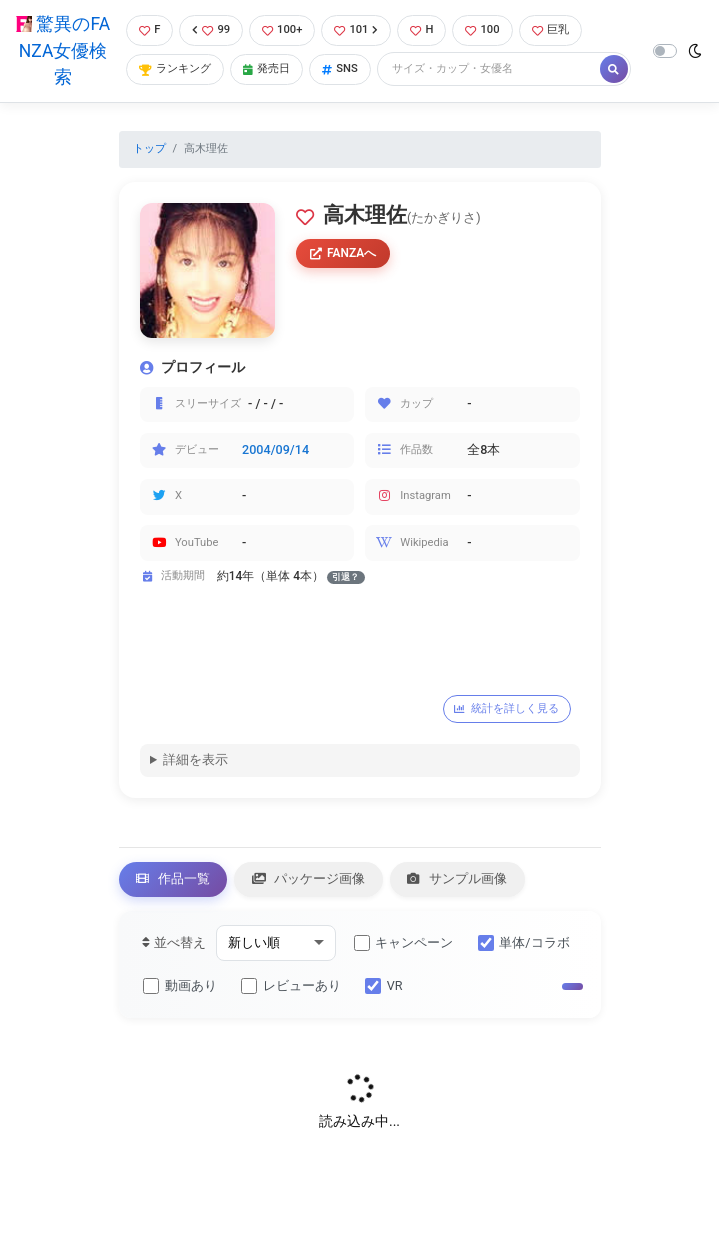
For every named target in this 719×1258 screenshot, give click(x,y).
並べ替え (173, 942)
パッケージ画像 (309, 878)
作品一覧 (173, 878)
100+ (282, 29)
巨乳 (550, 29)
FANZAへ (343, 253)
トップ (149, 148)
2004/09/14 (275, 449)
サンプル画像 (457, 878)
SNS (340, 68)
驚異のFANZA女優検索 (63, 50)
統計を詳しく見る (506, 708)
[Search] (490, 69)
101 (356, 29)
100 (482, 29)
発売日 (266, 68)
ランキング (175, 68)
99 (211, 29)
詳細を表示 (195, 759)
